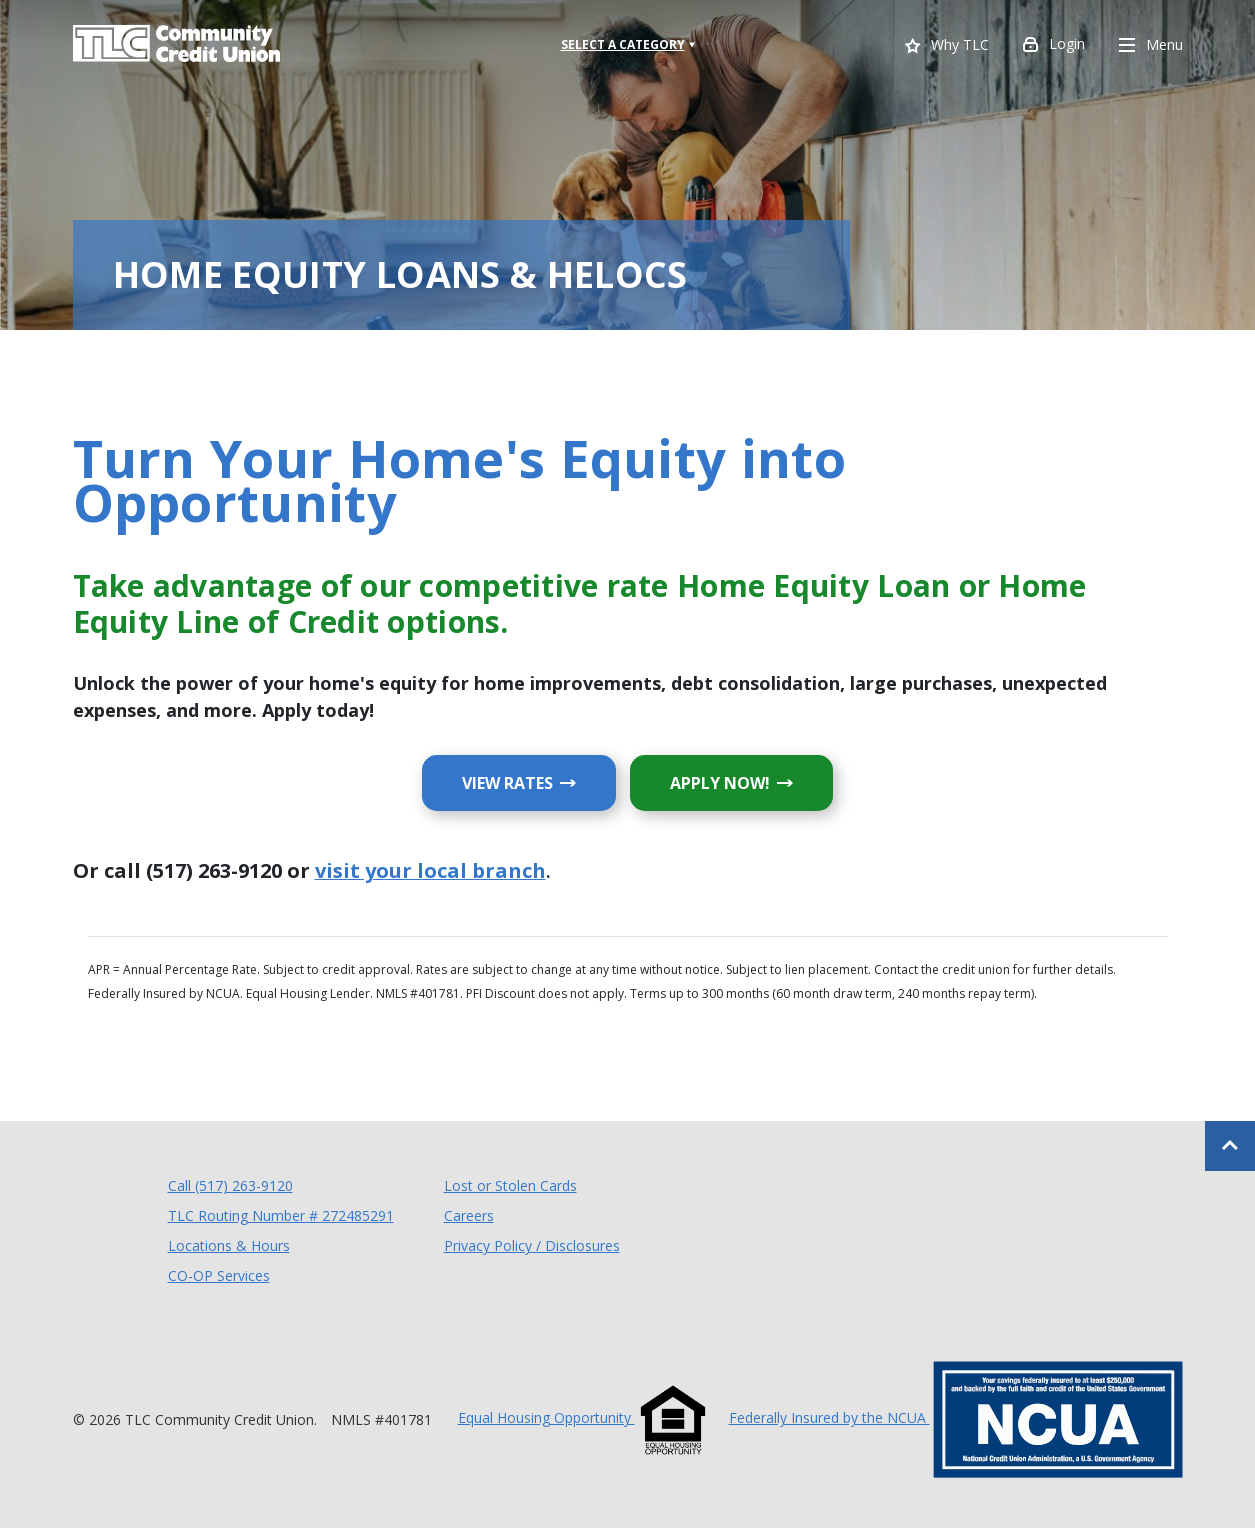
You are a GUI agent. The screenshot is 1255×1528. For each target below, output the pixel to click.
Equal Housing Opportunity (583, 1417)
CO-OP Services (219, 1275)
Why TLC (947, 46)
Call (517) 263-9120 (230, 1185)
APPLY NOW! (751, 782)
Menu (1151, 46)
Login (1054, 46)
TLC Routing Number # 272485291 (281, 1215)
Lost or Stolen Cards (510, 1185)
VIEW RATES (539, 782)
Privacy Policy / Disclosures (532, 1245)
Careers (469, 1215)
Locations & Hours (229, 1245)
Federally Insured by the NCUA (956, 1417)
